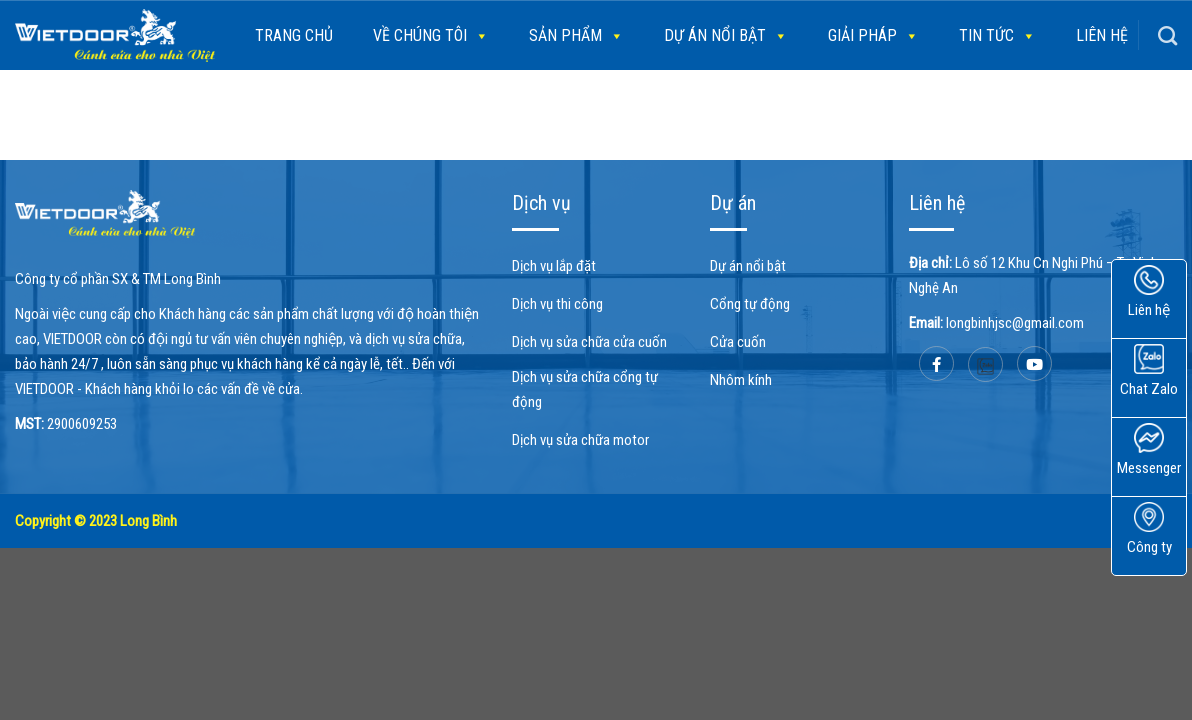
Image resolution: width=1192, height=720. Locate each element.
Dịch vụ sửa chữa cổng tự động (585, 389)
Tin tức (997, 36)
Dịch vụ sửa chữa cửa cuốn (589, 342)
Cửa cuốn (738, 342)
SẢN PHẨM (576, 36)
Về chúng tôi (431, 36)
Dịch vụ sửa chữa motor (580, 440)
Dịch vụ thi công (557, 304)
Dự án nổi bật (726, 36)
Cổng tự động (750, 304)
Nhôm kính (741, 380)
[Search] (1167, 35)
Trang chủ (294, 35)
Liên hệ (1102, 35)
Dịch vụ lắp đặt (554, 266)
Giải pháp (873, 36)
